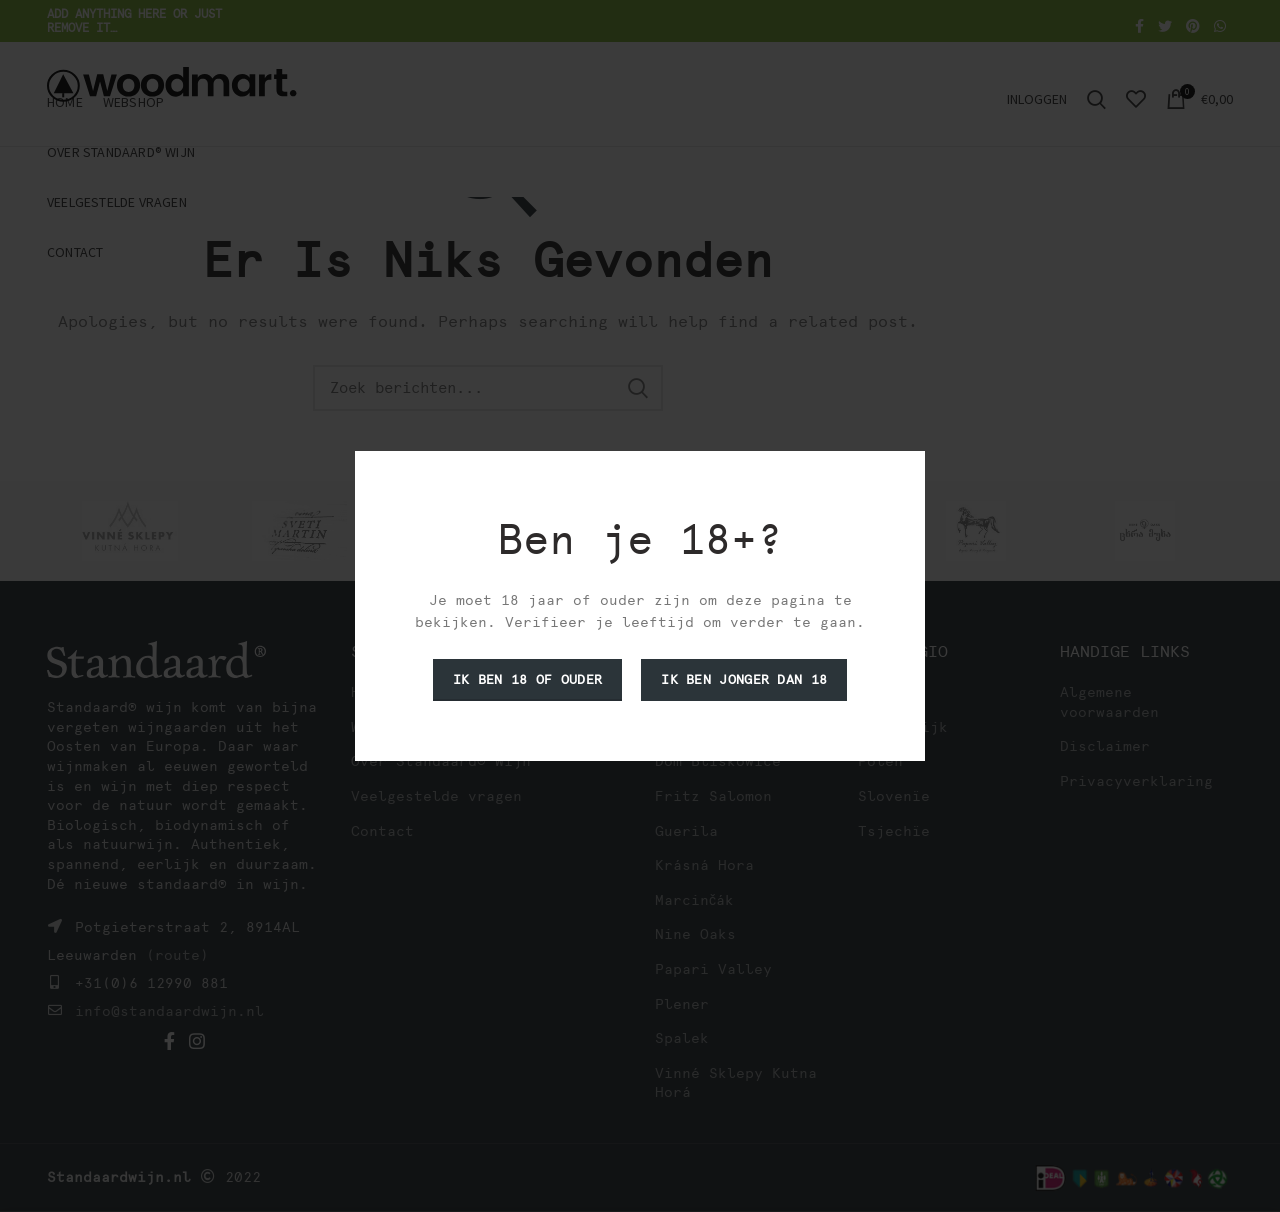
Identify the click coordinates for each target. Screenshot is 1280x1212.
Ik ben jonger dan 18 (744, 679)
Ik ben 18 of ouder (527, 679)
